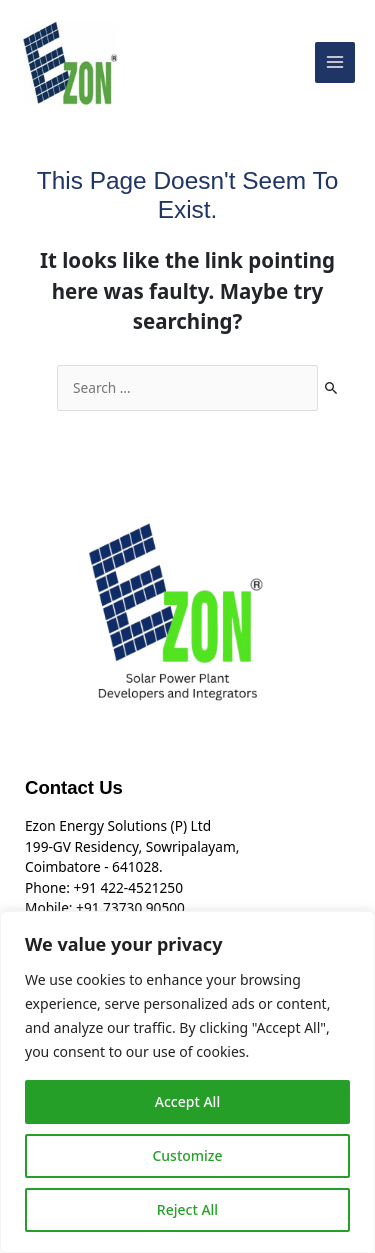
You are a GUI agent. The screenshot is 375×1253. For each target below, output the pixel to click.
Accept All (187, 1101)
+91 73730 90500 (130, 907)
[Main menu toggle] (335, 62)
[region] (187, 1082)
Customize (187, 1155)
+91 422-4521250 (128, 887)
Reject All (187, 1209)
